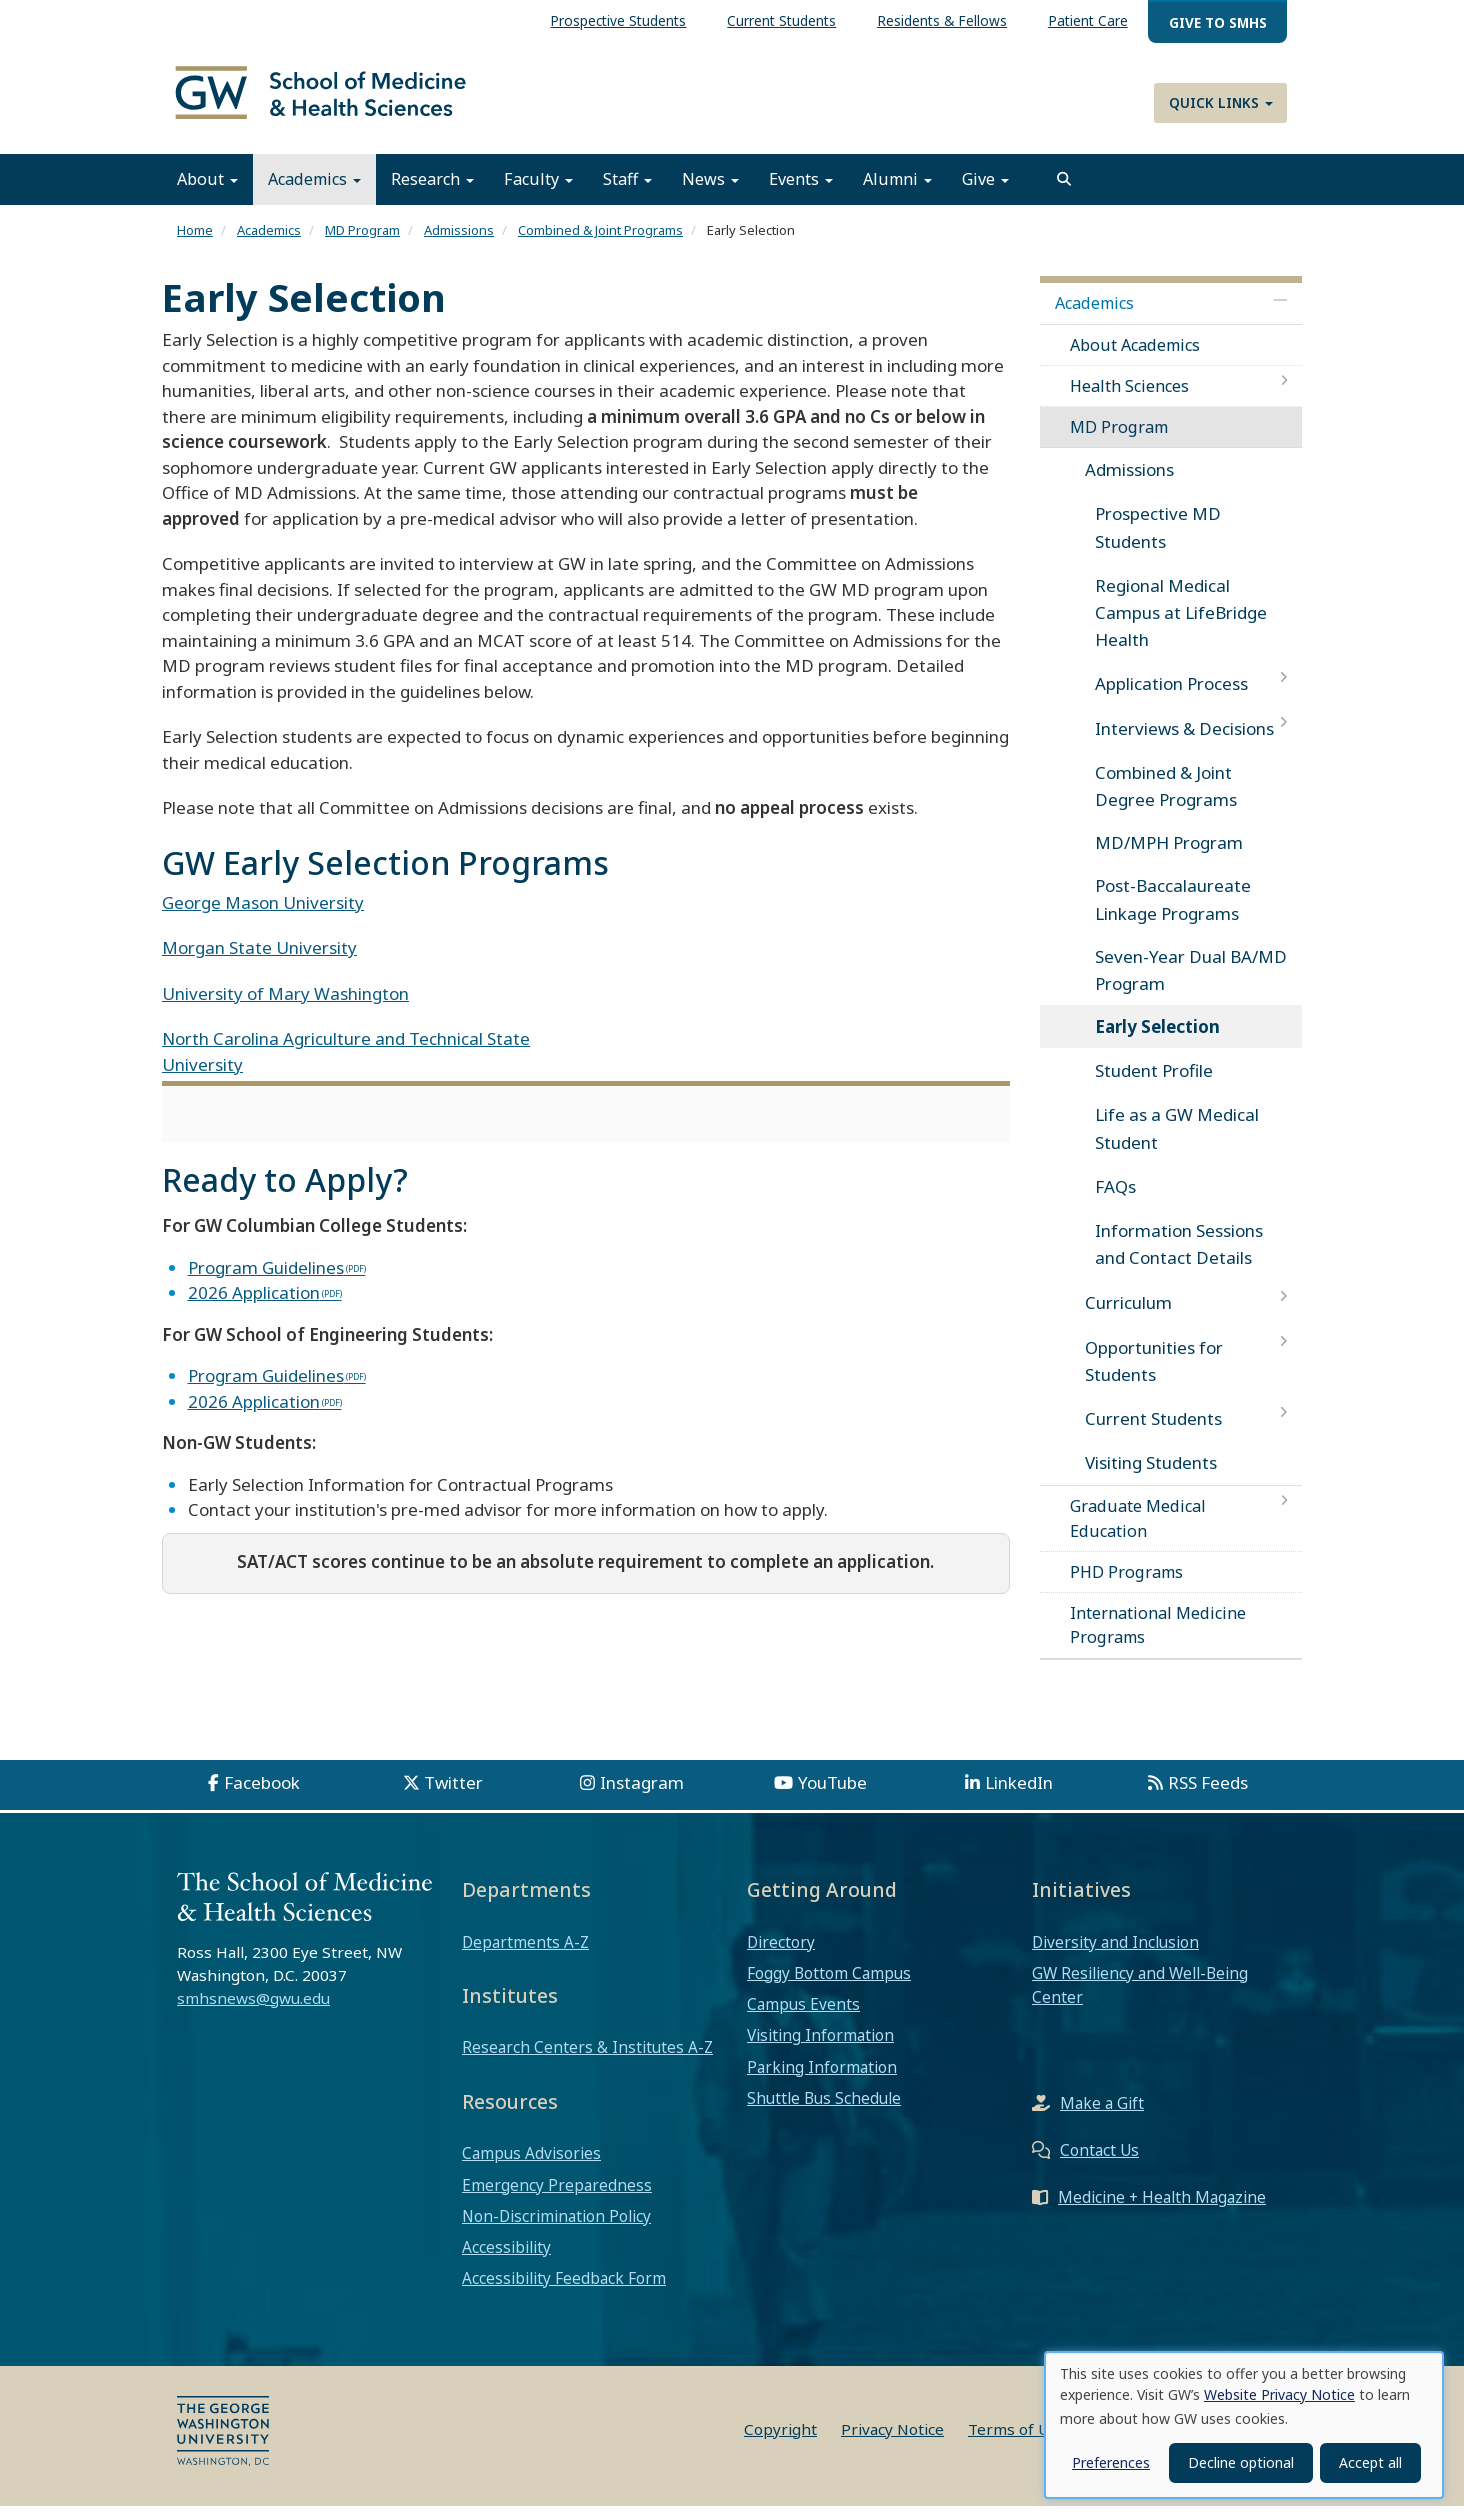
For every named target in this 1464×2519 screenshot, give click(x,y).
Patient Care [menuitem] (1088, 20)
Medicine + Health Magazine (1162, 2211)
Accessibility (506, 2261)
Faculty (538, 193)
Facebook (262, 1795)
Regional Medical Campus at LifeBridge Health (1181, 626)
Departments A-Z (525, 1955)
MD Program (362, 244)
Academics (314, 193)
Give (985, 193)
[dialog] (1244, 2425)
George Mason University (263, 916)
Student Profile (1154, 1084)
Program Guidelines (266, 1280)
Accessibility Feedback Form (564, 2292)
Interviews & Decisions (1184, 741)
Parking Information (822, 2080)
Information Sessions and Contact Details (1179, 1258)
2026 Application (254, 1306)
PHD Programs (1126, 1586)
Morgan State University (259, 961)
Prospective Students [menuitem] (618, 20)
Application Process (1171, 697)
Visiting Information (820, 2049)
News (710, 193)
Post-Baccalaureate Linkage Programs (1173, 913)
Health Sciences (1129, 400)
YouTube (832, 1795)
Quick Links (1221, 102)
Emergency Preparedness (557, 2198)
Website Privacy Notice (1279, 2394)
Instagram (642, 1795)
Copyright (780, 2442)
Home (195, 244)
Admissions (459, 244)
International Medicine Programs (1158, 1639)
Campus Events (803, 2018)
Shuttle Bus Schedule (824, 2112)
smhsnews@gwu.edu (253, 2012)
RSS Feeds (1208, 1795)
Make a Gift (1102, 2117)
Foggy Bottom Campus (829, 1987)
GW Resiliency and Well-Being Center (1140, 1999)
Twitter (453, 1795)
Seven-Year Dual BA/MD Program (1191, 984)
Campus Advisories (531, 2167)
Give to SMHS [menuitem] (1218, 22)
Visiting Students (1151, 1476)
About (207, 193)
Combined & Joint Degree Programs (1166, 800)
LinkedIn (1019, 1795)
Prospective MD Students (1158, 541)
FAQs (1115, 1200)
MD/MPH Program (1169, 856)
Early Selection (1157, 1040)
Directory (781, 1955)
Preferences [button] (1111, 2462)
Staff (627, 193)
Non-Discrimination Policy (556, 2230)
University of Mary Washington (285, 1007)
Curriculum (1128, 1316)
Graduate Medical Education (1138, 1532)
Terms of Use (1017, 2442)
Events (801, 193)
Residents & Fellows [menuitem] (942, 20)
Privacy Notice (892, 2442)
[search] (1064, 193)
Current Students (1153, 1432)
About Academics (1135, 358)
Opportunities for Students (1154, 1374)
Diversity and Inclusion (1115, 1955)
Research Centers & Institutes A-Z (587, 2061)
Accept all (1370, 2462)
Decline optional (1241, 2462)
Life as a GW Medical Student (1177, 1142)
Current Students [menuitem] (781, 20)
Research (432, 193)
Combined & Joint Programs (600, 244)
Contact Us (1099, 2164)
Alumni (897, 193)
